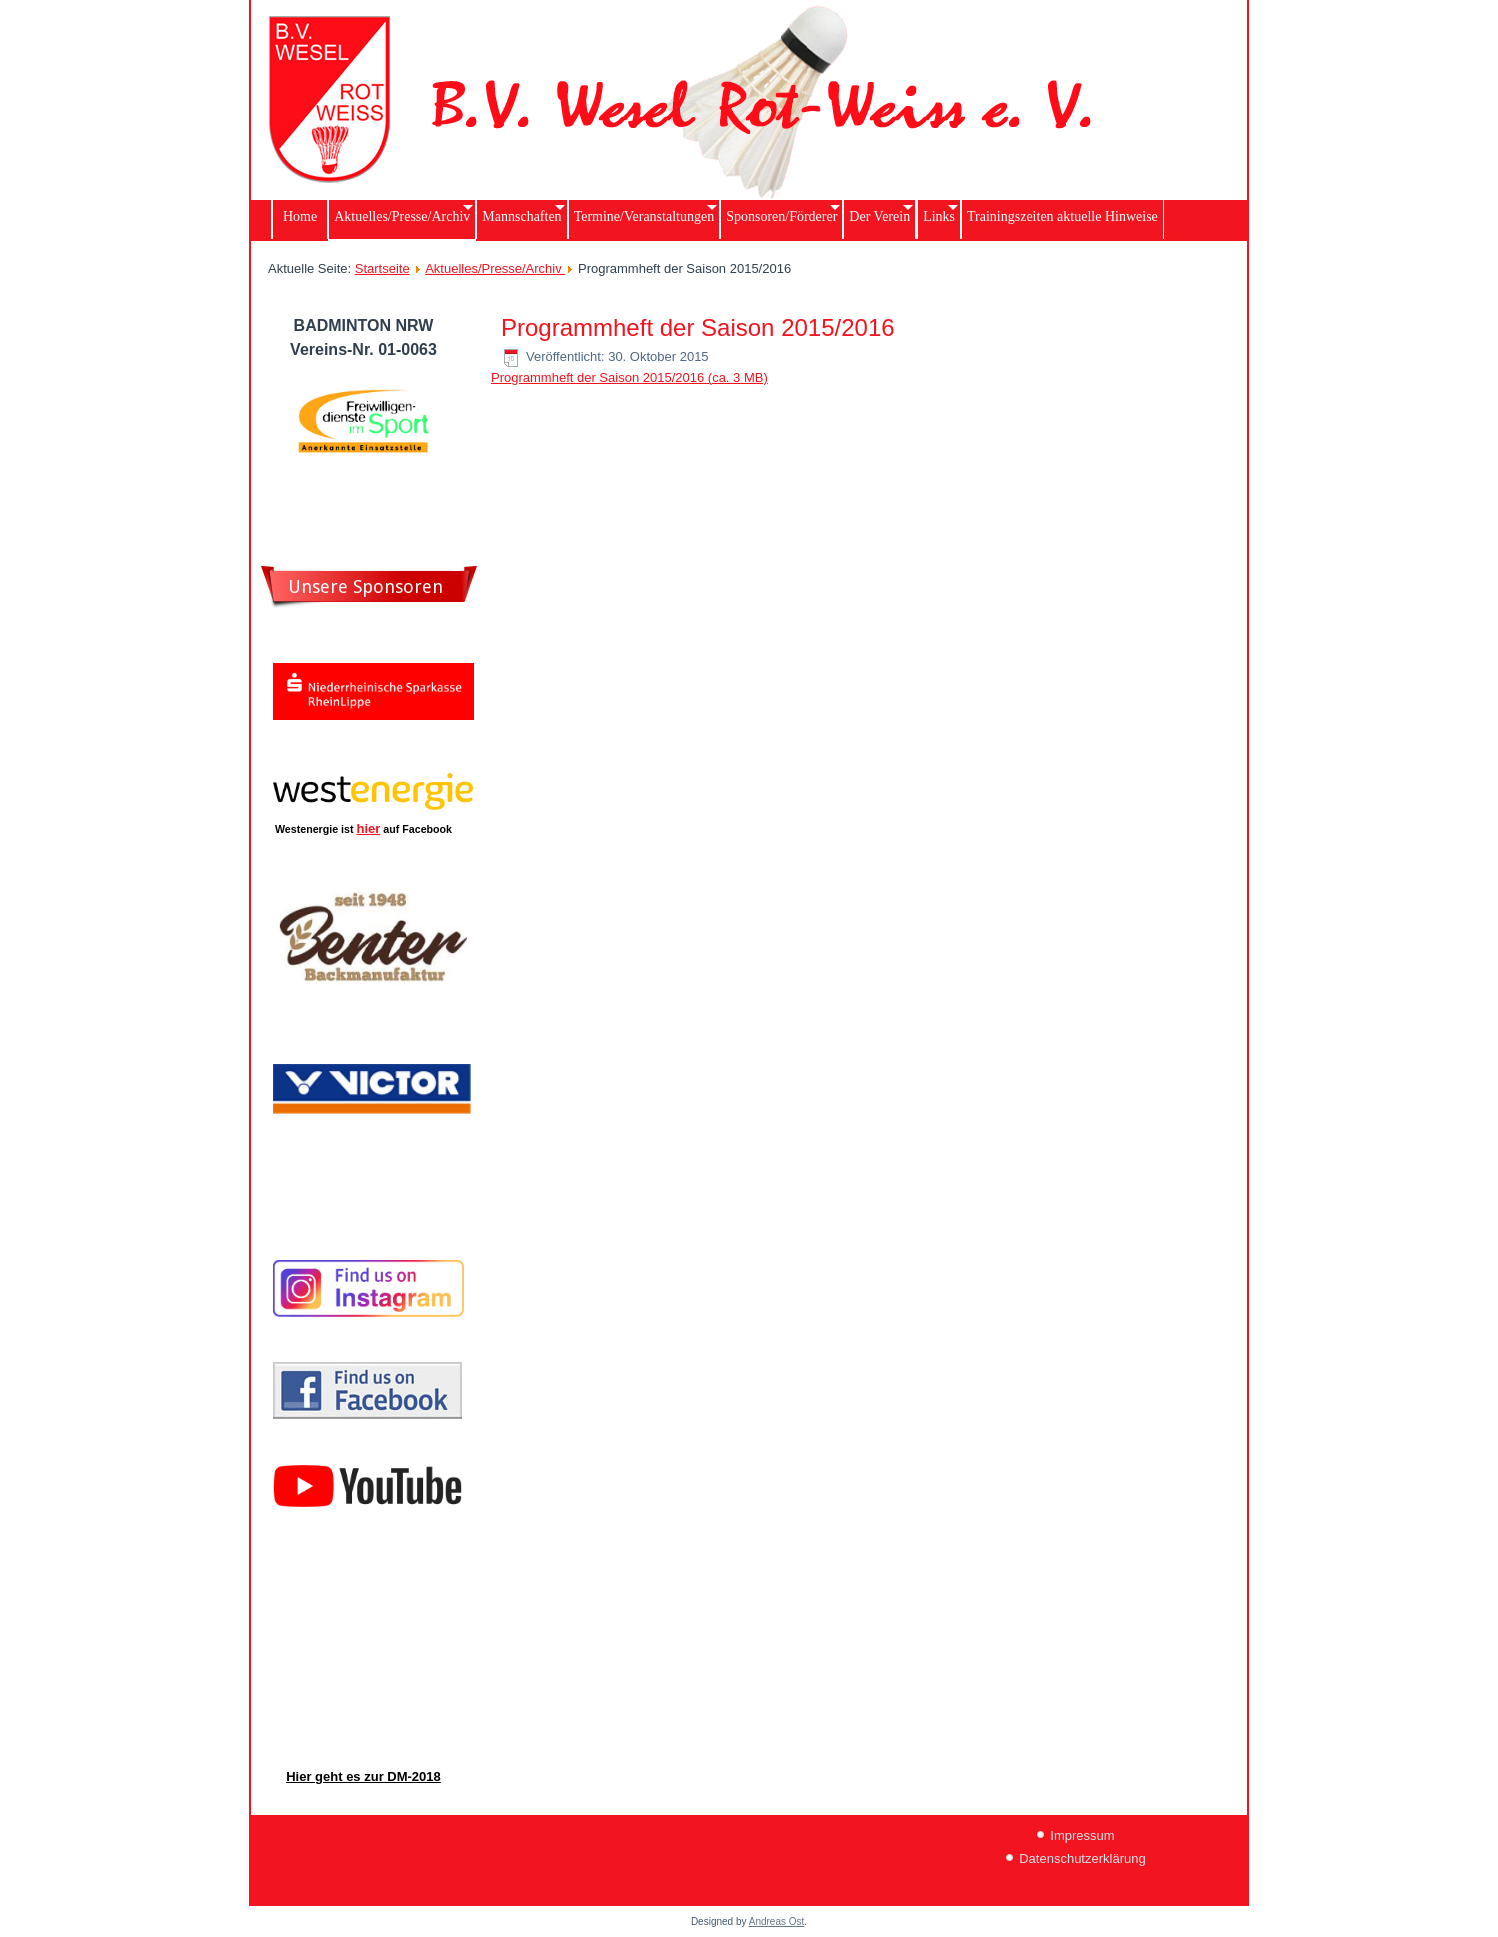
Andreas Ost (777, 1921)
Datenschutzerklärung (1082, 1858)
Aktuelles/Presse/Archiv (495, 268)
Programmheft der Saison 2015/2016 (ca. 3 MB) (629, 377)
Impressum (1082, 1835)
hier (369, 828)
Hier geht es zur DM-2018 (363, 1776)
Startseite (382, 268)
